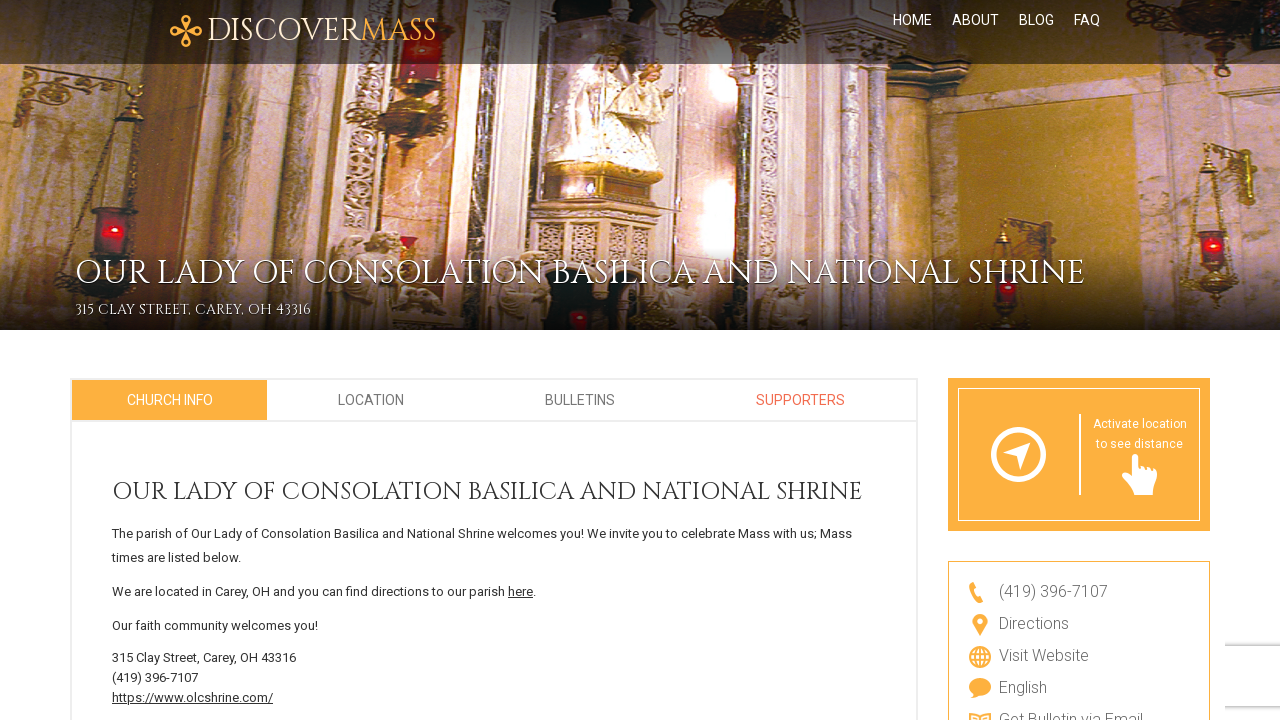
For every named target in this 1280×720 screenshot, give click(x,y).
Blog (1036, 32)
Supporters (800, 400)
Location (371, 400)
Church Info (170, 400)
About (975, 32)
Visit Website (1044, 655)
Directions (1034, 623)
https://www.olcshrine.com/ (192, 697)
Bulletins (580, 400)
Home (912, 32)
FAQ (1087, 32)
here (520, 591)
